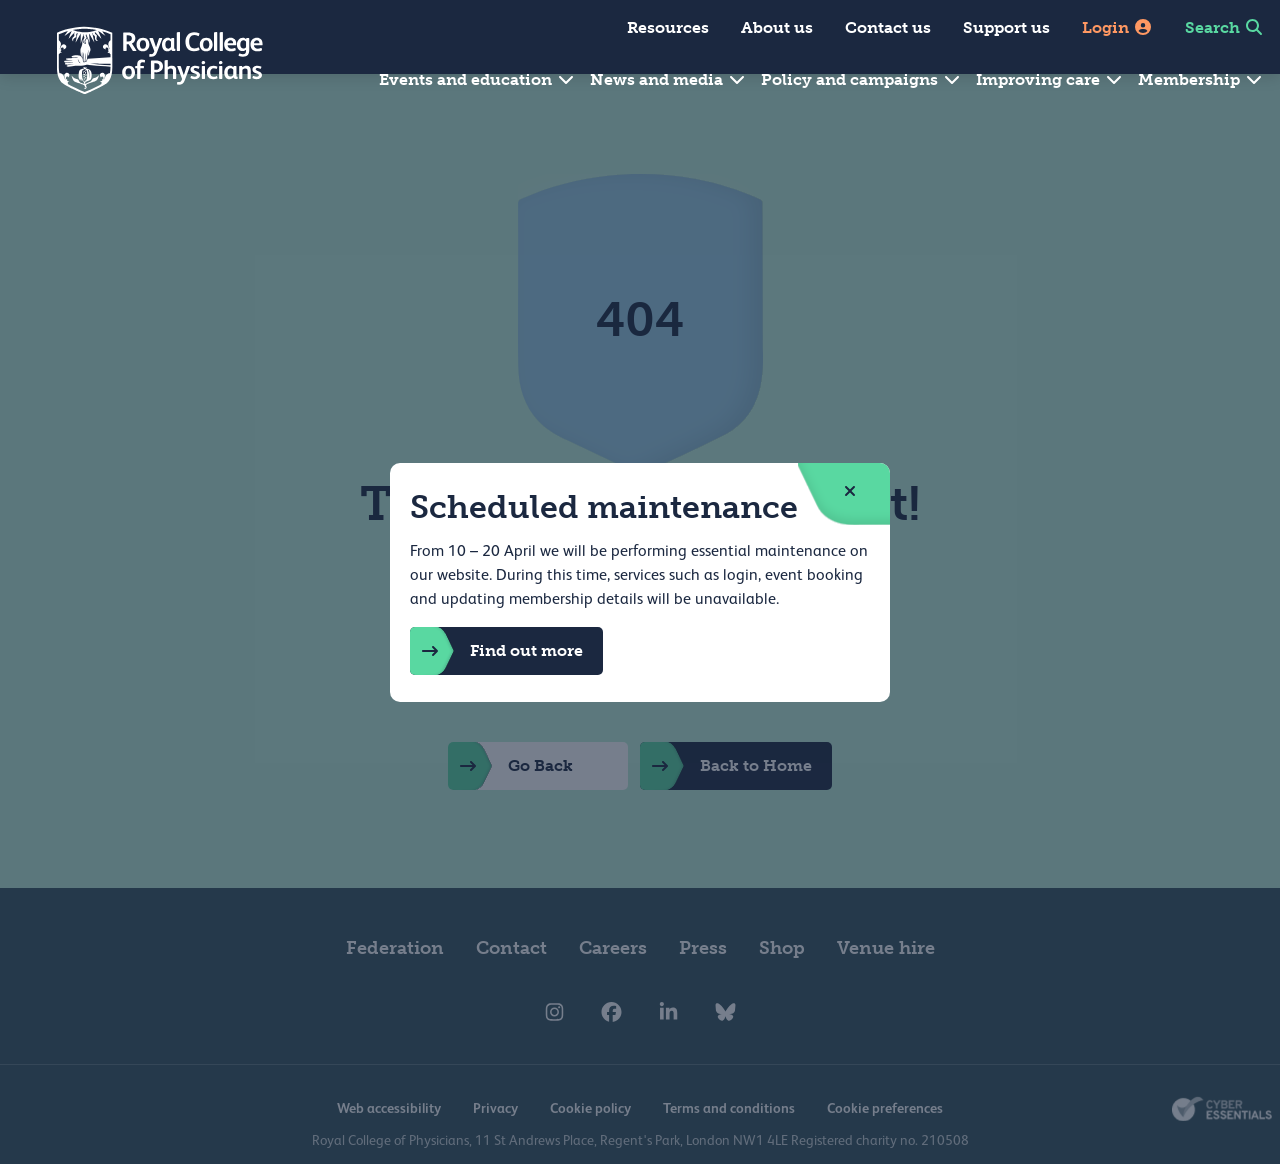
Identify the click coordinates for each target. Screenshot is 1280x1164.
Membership (1201, 79)
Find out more (496, 651)
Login (1117, 27)
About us (777, 27)
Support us (1006, 27)
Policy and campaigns (861, 79)
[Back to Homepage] (146, 60)
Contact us (888, 27)
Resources (668, 27)
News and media (668, 79)
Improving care (1050, 79)
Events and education (477, 79)
